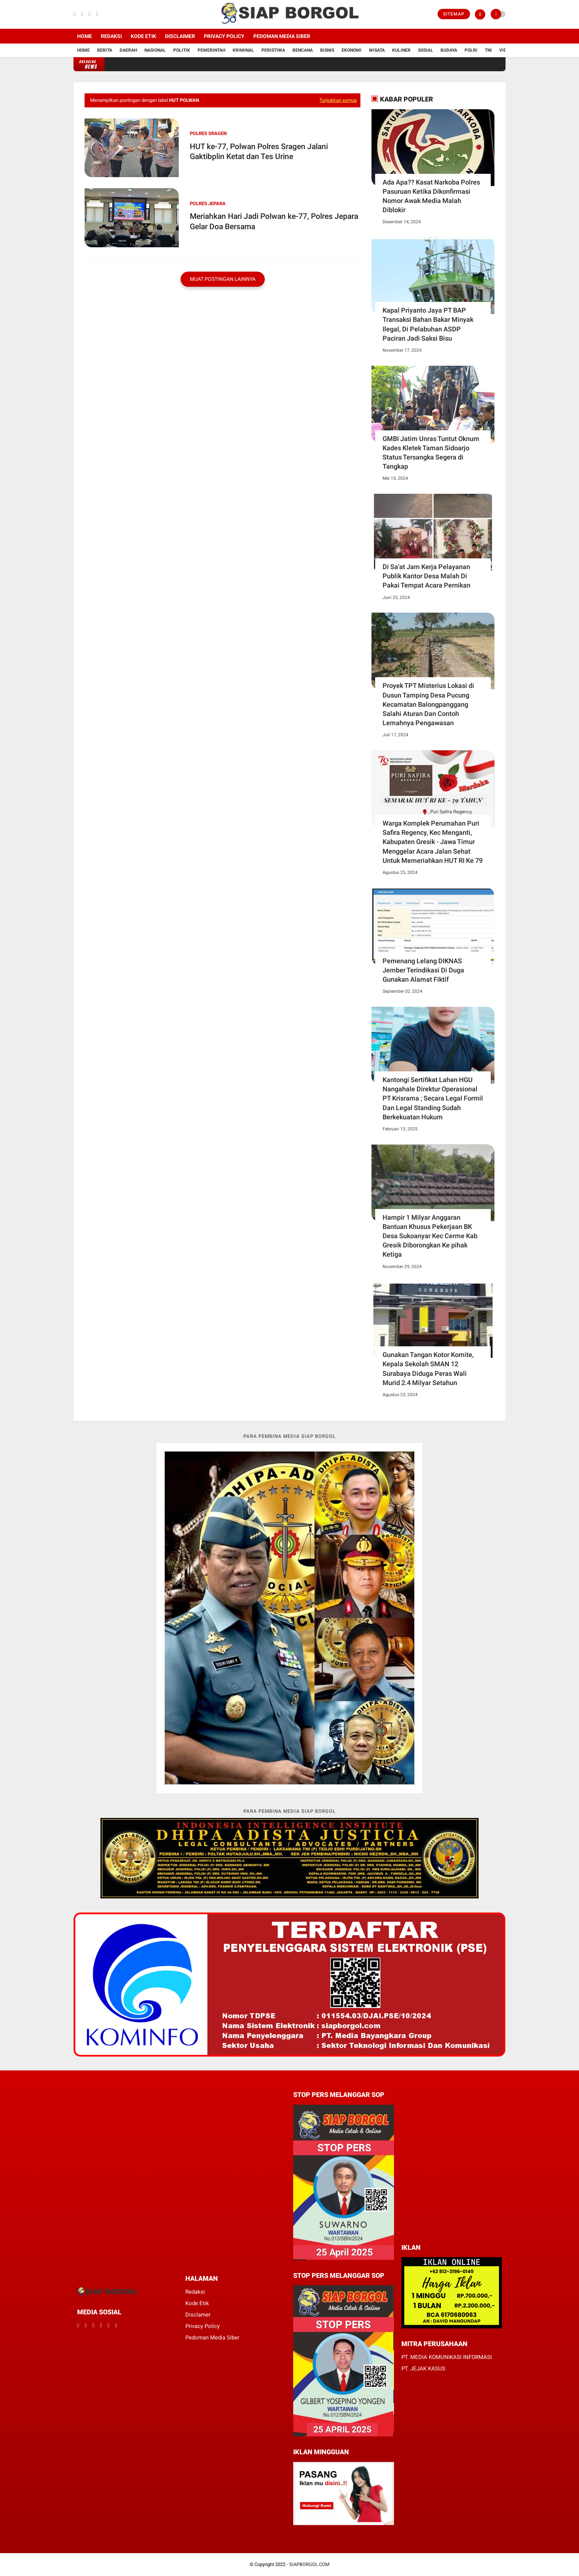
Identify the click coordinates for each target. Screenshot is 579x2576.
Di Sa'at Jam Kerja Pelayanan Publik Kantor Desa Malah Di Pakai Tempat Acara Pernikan (426, 576)
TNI (488, 50)
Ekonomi (352, 50)
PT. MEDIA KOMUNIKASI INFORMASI (446, 2357)
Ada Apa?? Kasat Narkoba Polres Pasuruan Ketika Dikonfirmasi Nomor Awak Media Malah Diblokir (431, 196)
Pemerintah (211, 50)
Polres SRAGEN (208, 133)
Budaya (449, 50)
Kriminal (243, 50)
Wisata (377, 50)
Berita (104, 50)
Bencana (302, 50)
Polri (471, 50)
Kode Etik (143, 36)
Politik (181, 50)
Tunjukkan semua (338, 100)
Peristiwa (273, 50)
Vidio (505, 50)
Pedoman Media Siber (281, 36)
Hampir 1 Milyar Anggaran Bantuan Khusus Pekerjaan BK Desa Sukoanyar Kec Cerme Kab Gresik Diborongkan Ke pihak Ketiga (430, 1235)
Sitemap (454, 14)
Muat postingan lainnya (223, 279)
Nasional (155, 50)
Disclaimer (180, 36)
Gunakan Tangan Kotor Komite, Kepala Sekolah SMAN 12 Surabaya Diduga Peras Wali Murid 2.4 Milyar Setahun (428, 1369)
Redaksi (111, 36)
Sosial (425, 50)
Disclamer (197, 2314)
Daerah (128, 50)
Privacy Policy (224, 36)
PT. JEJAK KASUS (423, 2368)
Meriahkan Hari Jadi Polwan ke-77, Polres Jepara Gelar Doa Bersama (274, 221)
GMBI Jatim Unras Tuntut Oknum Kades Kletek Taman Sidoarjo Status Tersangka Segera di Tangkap (431, 453)
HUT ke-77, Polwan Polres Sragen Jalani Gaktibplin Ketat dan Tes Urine (259, 151)
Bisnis (327, 50)
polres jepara (208, 203)
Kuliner (401, 50)
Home (84, 36)
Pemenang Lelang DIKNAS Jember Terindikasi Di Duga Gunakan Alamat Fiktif (423, 970)
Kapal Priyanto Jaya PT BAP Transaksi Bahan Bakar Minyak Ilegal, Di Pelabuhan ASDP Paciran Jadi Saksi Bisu (428, 324)
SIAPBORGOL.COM (309, 2564)
